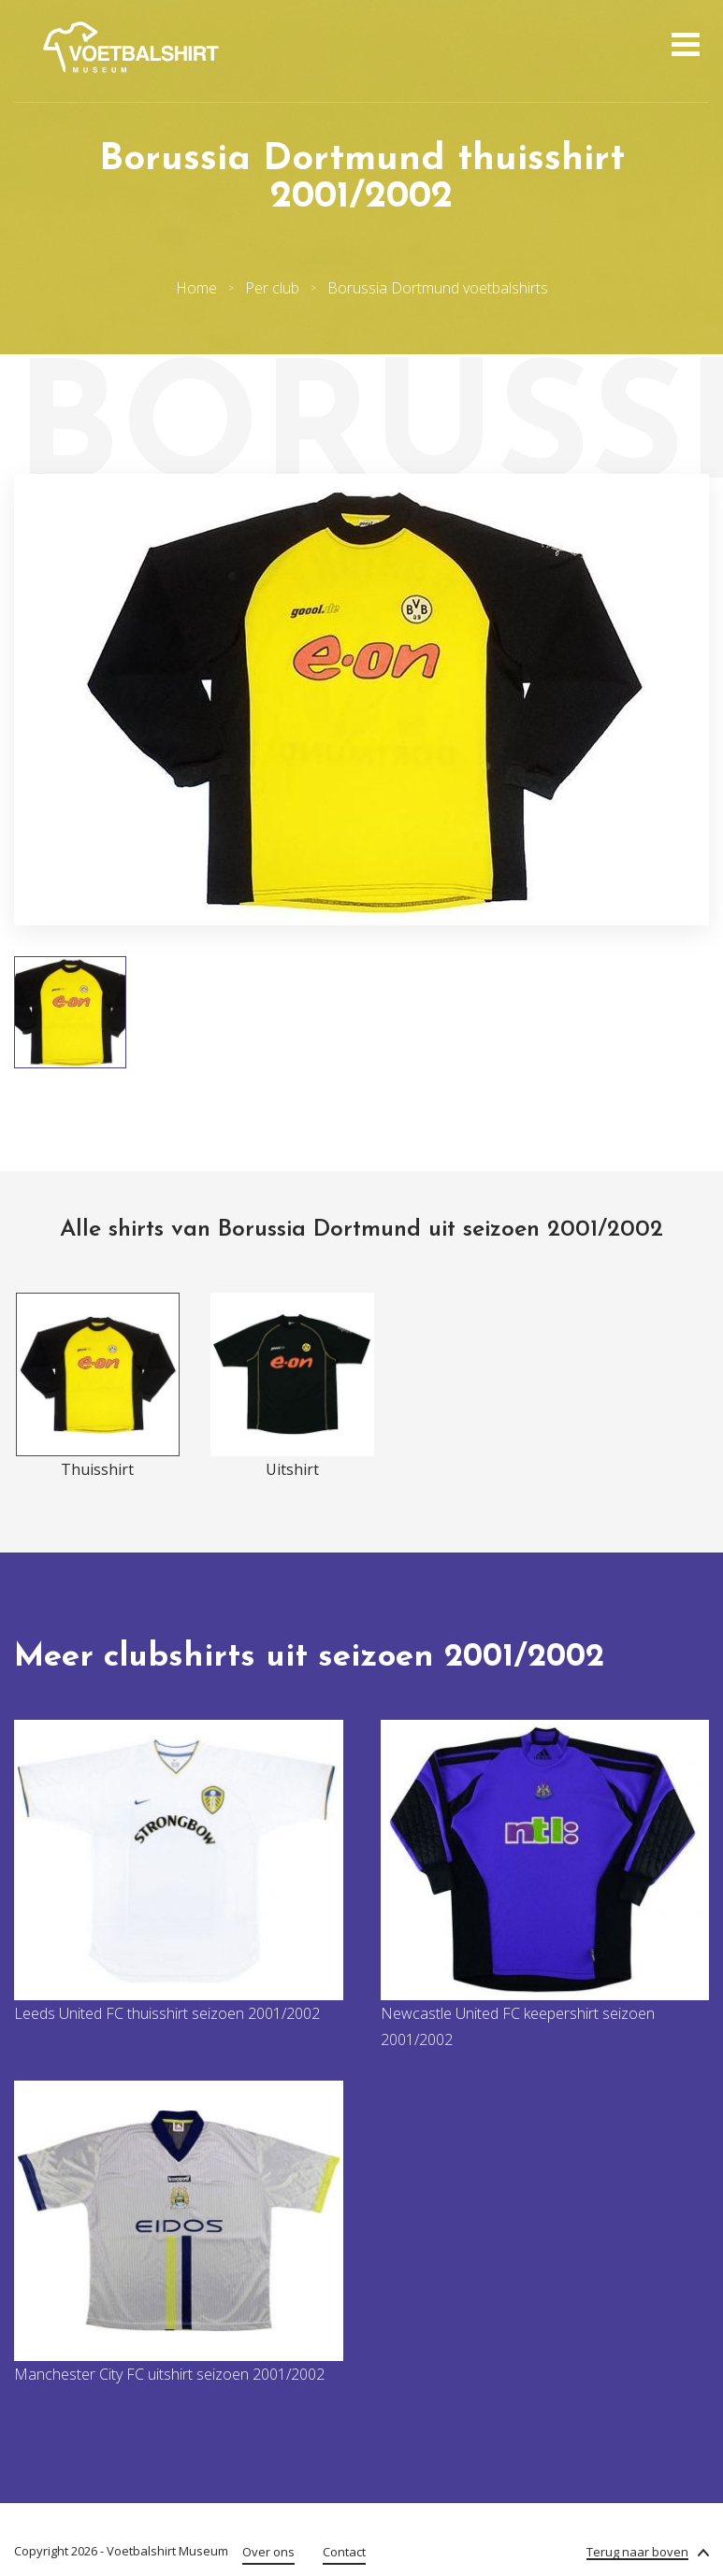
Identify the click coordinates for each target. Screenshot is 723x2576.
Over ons (268, 2551)
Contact (344, 2551)
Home (196, 288)
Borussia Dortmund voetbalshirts (437, 288)
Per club (272, 288)
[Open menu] (683, 47)
